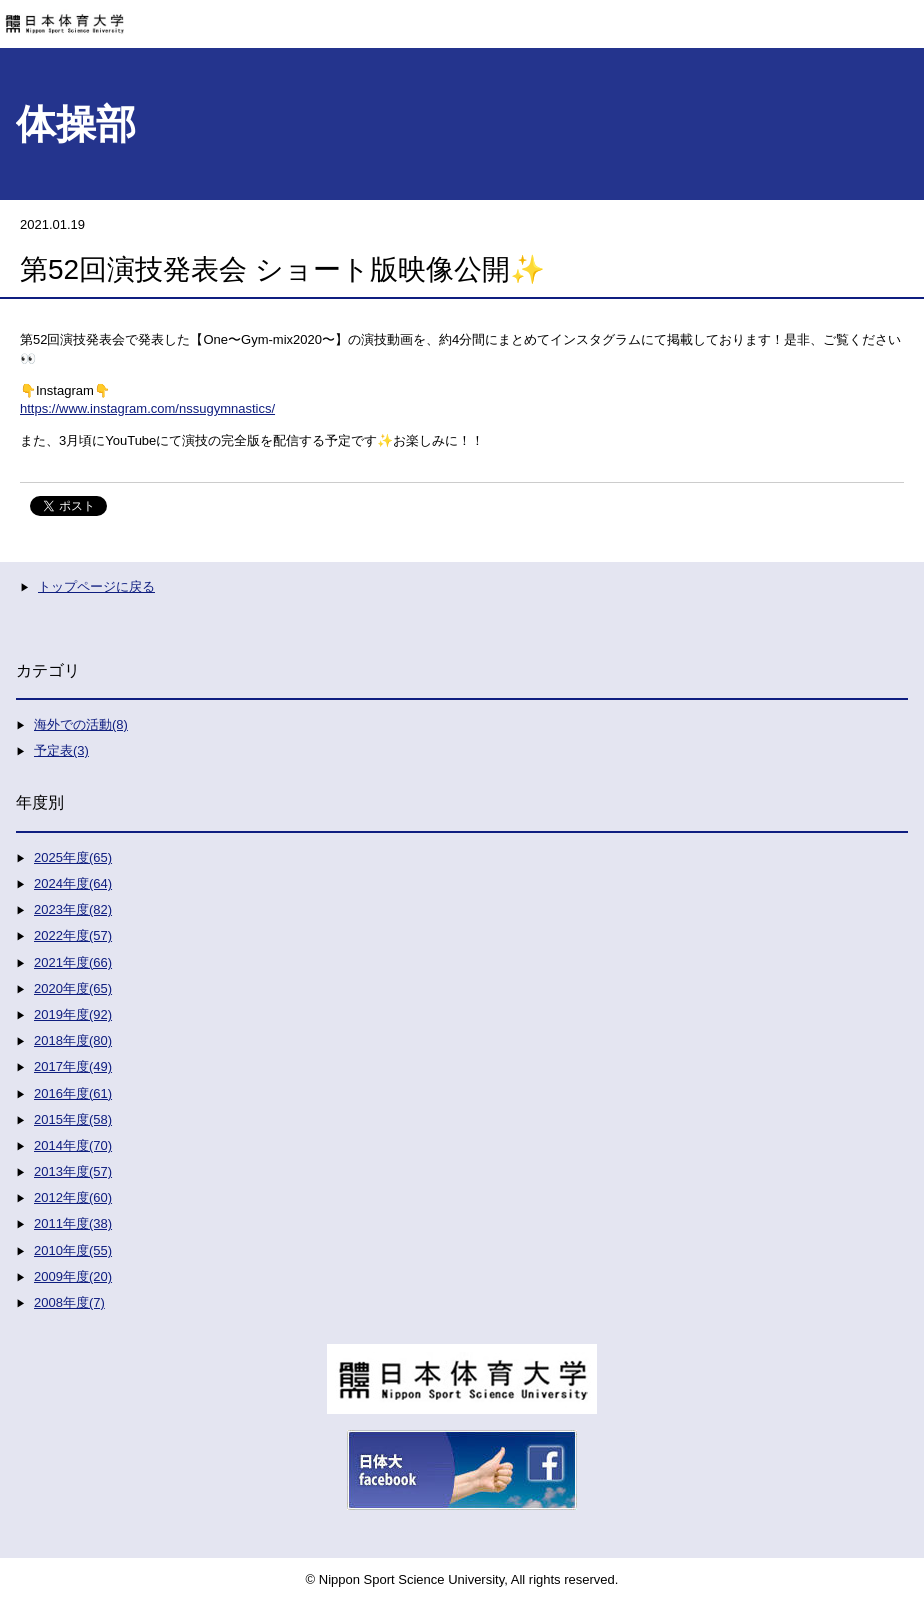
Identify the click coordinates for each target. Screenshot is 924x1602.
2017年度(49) (73, 1066)
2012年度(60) (73, 1197)
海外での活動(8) (81, 724)
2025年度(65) (73, 857)
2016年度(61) (73, 1093)
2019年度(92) (73, 1014)
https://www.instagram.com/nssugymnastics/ (147, 408)
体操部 (76, 124)
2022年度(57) (73, 935)
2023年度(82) (73, 909)
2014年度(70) (73, 1145)
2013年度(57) (73, 1171)
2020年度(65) (73, 988)
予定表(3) (61, 750)
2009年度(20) (73, 1276)
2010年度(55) (73, 1250)
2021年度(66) (73, 962)
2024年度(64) (73, 883)
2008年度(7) (69, 1302)
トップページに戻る (96, 586)
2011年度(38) (73, 1223)
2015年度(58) (73, 1119)
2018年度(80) (73, 1040)
